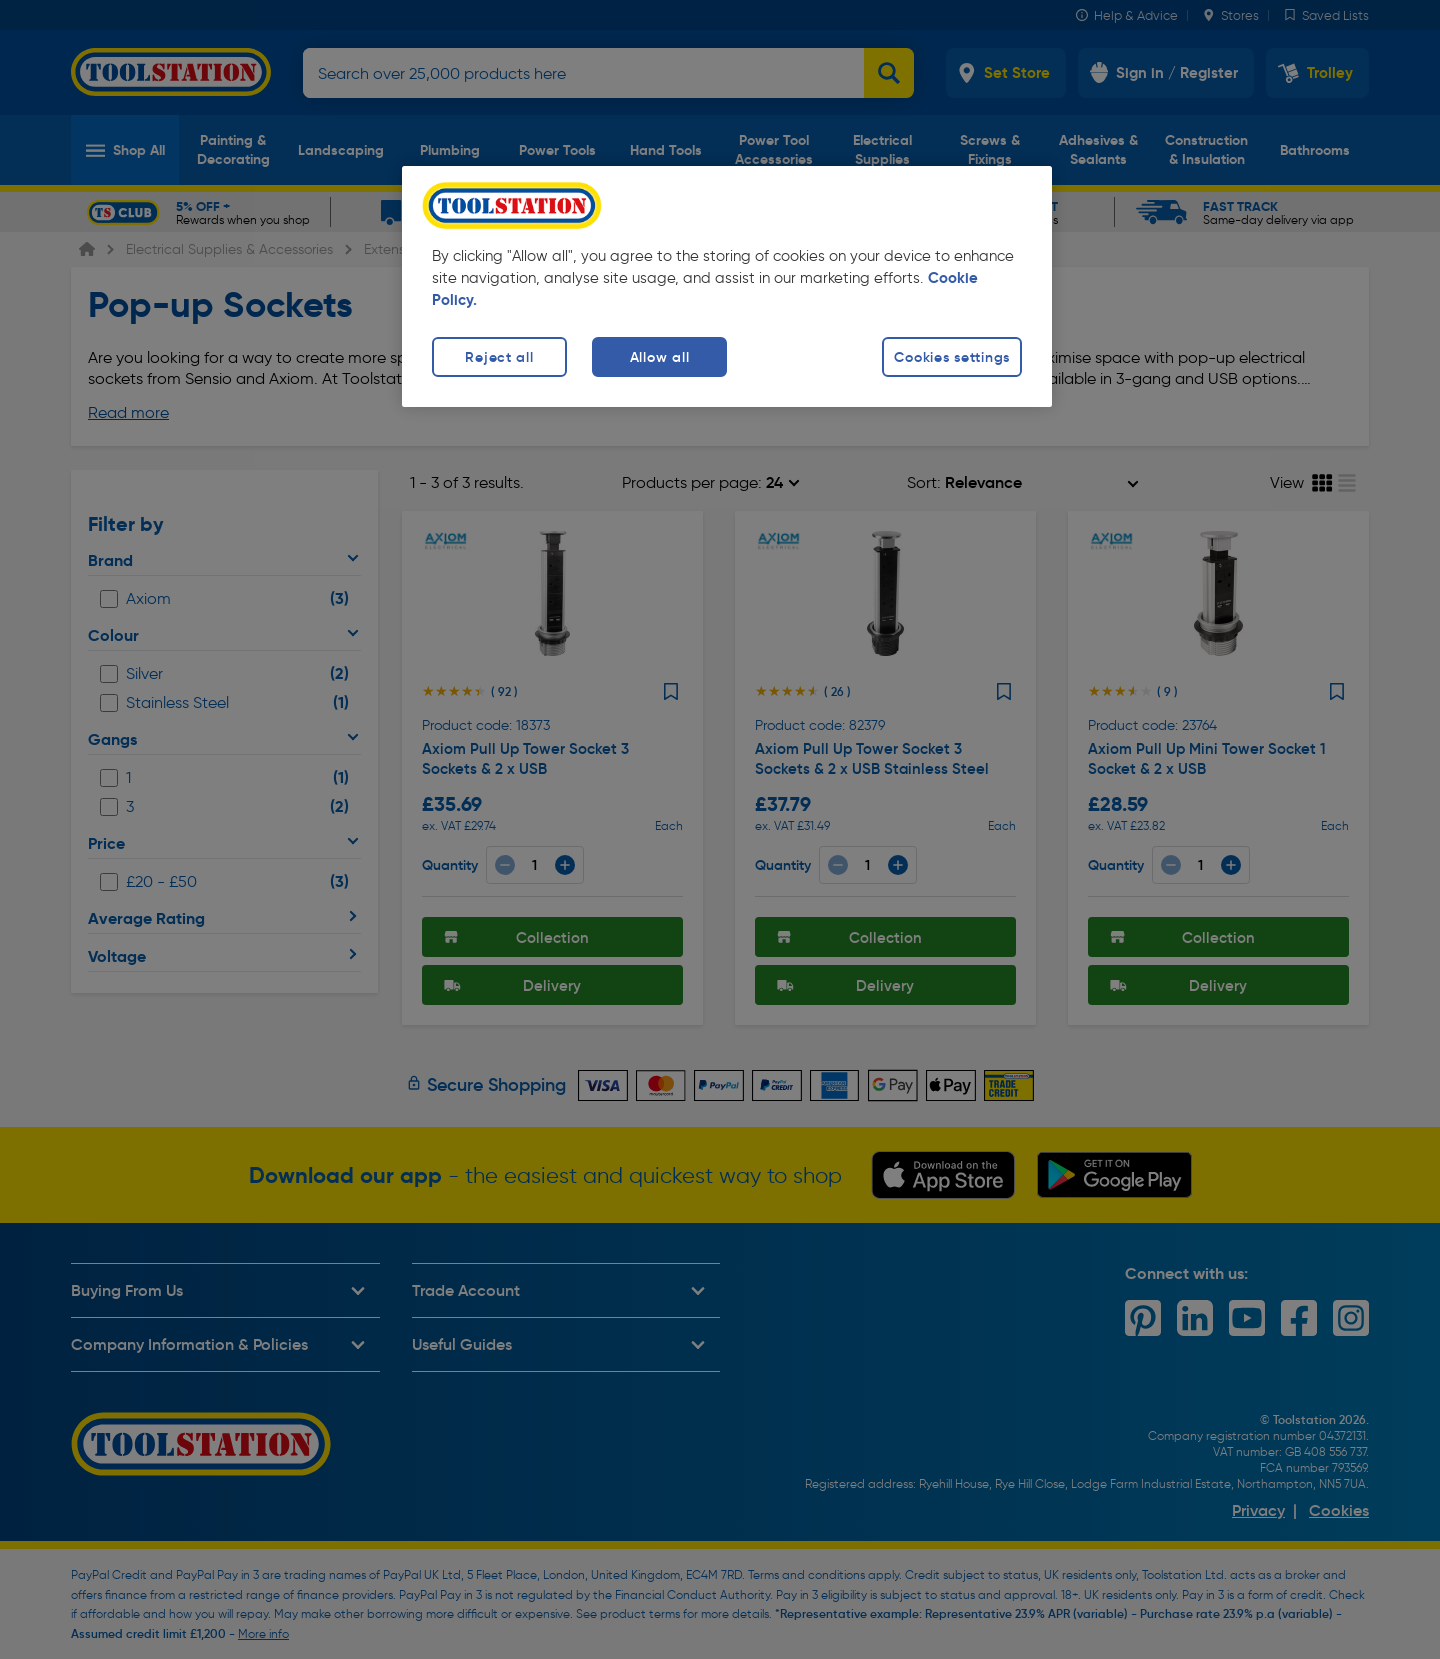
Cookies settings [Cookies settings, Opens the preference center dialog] (952, 357)
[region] (727, 286)
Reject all (499, 357)
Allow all (659, 357)
